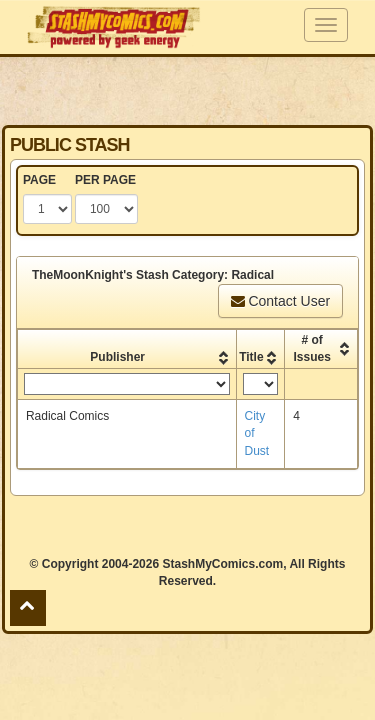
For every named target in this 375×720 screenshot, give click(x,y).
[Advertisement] (188, 90)
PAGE (39, 180)
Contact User (281, 301)
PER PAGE (105, 180)
